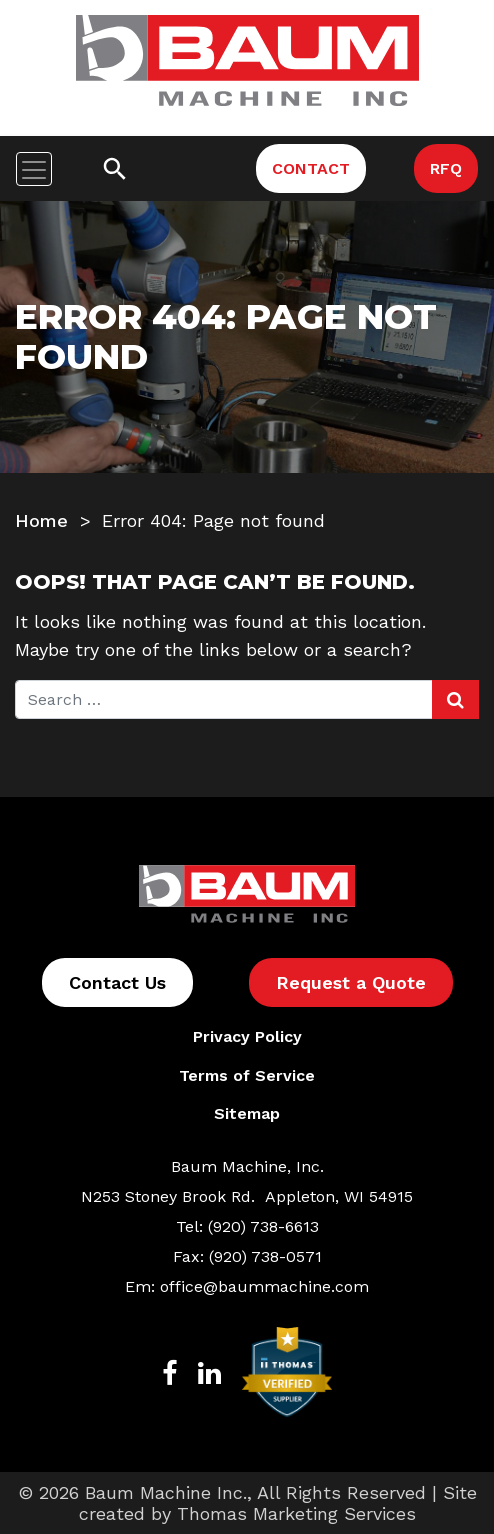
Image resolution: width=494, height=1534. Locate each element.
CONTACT (311, 168)
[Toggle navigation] (34, 169)
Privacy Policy (247, 1036)
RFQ (446, 168)
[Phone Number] (193, 168)
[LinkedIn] (209, 1371)
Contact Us (117, 982)
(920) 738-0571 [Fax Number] (265, 1256)
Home (41, 520)
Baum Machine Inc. (166, 1492)
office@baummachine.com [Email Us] (264, 1286)
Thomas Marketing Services (296, 1513)
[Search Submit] (455, 699)
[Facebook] (169, 1371)
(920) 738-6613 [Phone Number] (263, 1226)
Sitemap (247, 1113)
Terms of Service (247, 1075)
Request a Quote (351, 982)
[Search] (115, 169)
